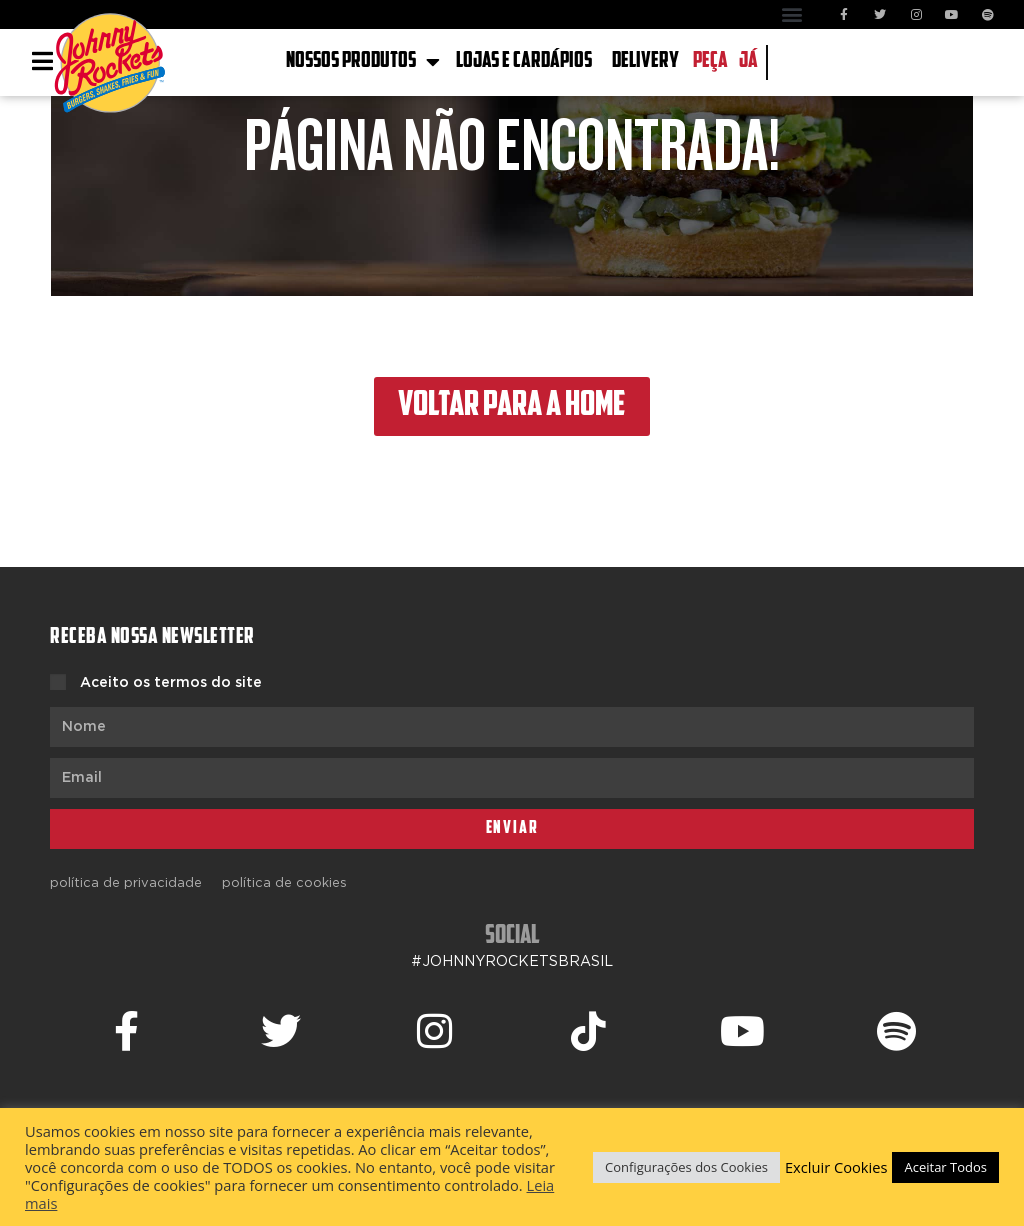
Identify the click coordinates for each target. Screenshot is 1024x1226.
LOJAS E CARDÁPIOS (524, 61)
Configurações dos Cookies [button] (686, 1167)
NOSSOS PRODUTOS (363, 62)
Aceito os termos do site (171, 683)
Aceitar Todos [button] (945, 1167)
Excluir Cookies (836, 1167)
